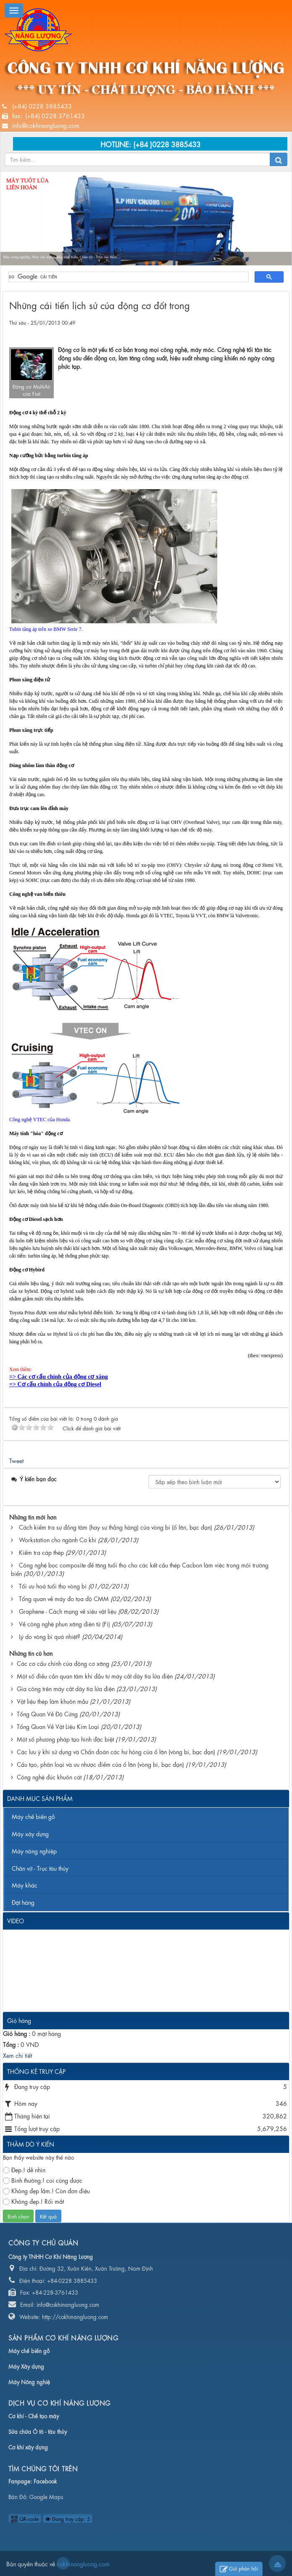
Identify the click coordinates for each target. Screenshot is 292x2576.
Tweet (16, 1460)
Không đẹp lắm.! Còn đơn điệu (46, 2191)
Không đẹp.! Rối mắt (33, 2201)
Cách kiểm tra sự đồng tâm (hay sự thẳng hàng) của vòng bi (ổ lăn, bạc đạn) (115, 1526)
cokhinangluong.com (63, 2563)
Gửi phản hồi (239, 2569)
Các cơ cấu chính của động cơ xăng (63, 1663)
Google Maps (46, 2496)
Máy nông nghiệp (34, 1850)
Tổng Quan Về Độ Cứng (47, 1713)
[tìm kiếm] (128, 277)
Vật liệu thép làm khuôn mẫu (52, 1701)
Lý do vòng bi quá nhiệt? (49, 1636)
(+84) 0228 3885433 (42, 105)
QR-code (25, 2518)
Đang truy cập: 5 (67, 2518)
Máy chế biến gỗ (33, 1816)
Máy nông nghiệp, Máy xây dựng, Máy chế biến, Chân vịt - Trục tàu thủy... (61, 257)
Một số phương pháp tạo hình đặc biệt (65, 1738)
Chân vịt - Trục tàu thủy (40, 1868)
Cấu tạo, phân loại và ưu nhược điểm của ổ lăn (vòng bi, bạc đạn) (100, 1764)
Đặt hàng (23, 1902)
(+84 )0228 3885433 (166, 143)
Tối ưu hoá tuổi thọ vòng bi (53, 1585)
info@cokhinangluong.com (45, 125)
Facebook (45, 2480)
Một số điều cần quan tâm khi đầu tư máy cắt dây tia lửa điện (95, 1675)
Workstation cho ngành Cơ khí (57, 1539)
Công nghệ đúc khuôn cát (49, 1776)
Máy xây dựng (30, 1833)
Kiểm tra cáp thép (41, 1552)
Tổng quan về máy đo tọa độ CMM (64, 1598)
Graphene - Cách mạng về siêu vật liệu (67, 1611)
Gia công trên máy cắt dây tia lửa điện (66, 1688)
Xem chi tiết (17, 2055)
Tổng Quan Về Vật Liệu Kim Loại (58, 1726)
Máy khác (24, 1884)
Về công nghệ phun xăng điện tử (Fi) (64, 1623)
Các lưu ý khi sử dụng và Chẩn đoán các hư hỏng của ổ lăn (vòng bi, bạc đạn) (116, 1751)
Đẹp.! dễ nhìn (24, 2170)
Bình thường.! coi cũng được (42, 2180)
